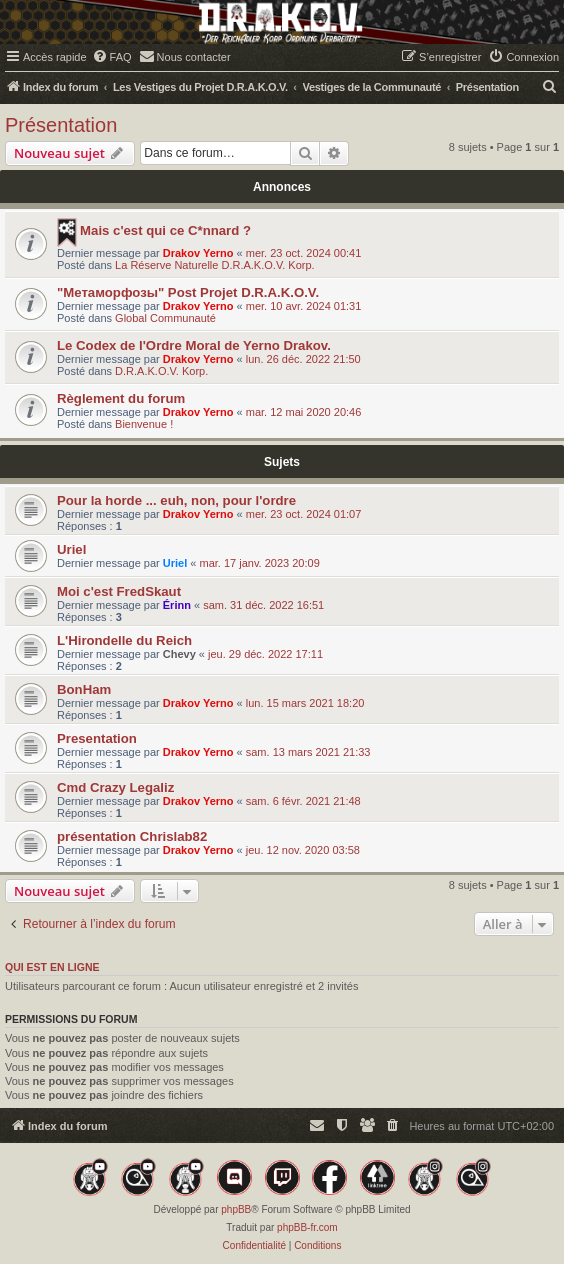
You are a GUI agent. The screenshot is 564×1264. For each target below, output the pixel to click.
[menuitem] (112, 57)
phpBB (236, 1209)
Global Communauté (165, 318)
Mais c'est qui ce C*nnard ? (165, 230)
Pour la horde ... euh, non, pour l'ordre (176, 500)
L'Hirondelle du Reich (124, 640)
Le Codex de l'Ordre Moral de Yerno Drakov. (194, 345)
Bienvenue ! (144, 424)
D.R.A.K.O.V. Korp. (161, 371)
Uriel (71, 549)
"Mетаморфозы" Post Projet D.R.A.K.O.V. (188, 292)
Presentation (97, 738)
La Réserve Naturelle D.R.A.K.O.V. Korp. (215, 265)
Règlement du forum (121, 398)
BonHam (84, 689)
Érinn (177, 605)
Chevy (179, 654)
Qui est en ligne (52, 967)
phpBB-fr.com (307, 1227)
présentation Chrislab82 (132, 836)
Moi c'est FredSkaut (119, 591)
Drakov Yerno (198, 253)
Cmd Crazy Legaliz (115, 787)
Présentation (61, 125)
